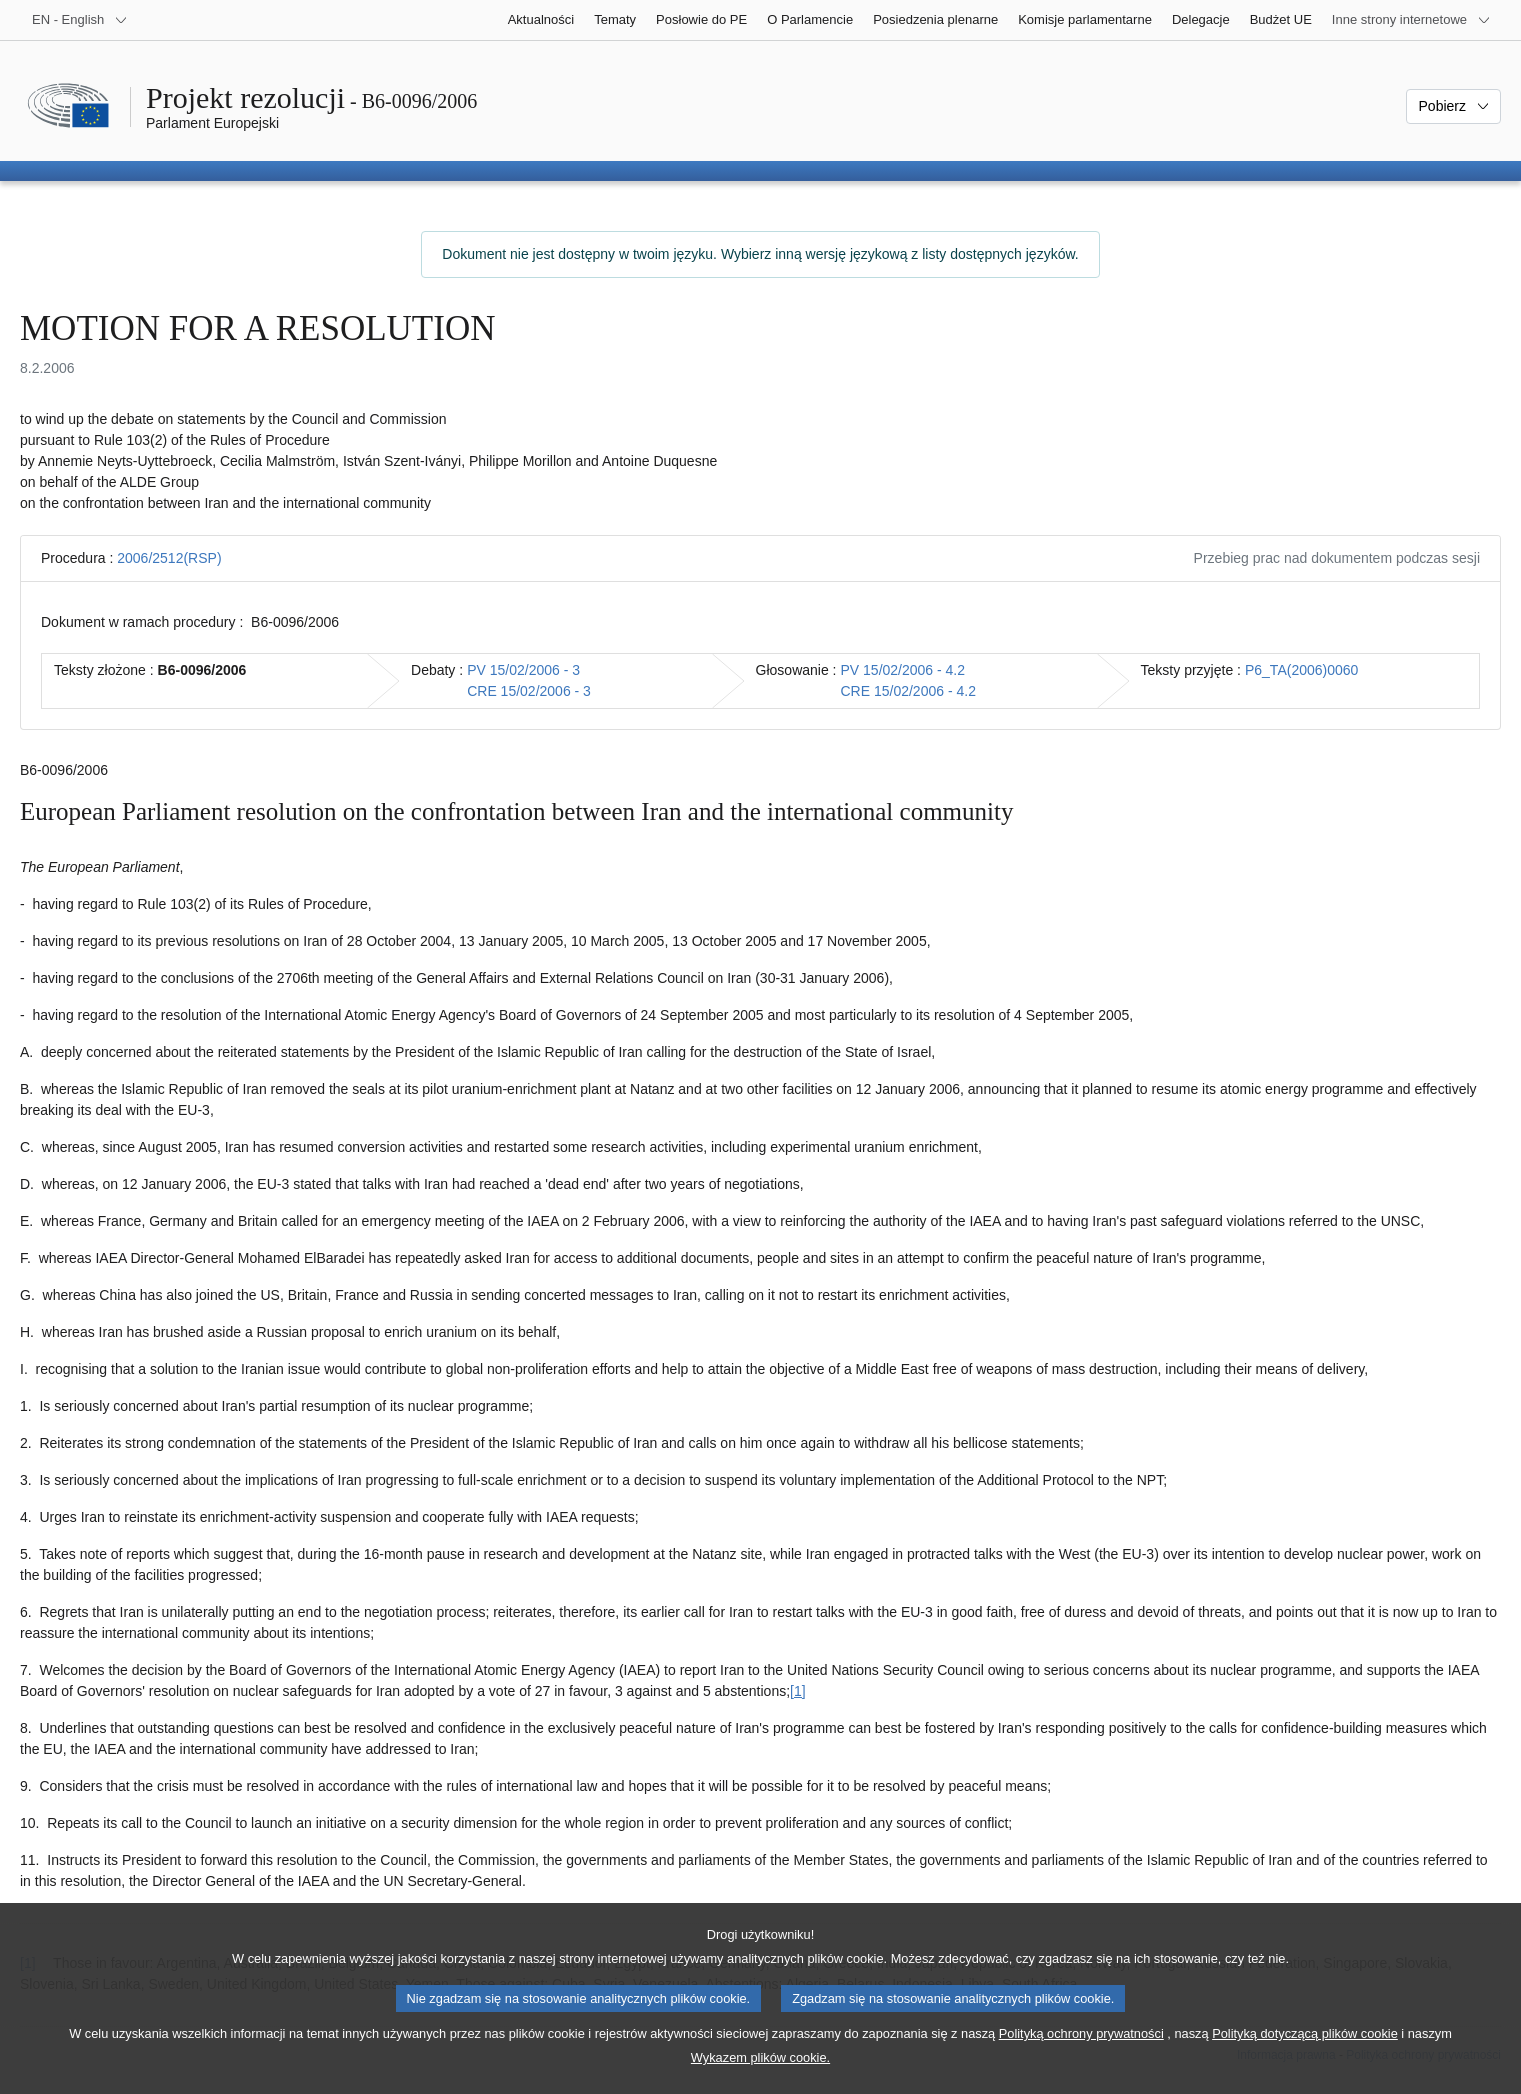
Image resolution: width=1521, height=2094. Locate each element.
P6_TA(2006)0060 (1301, 670)
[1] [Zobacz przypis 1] (798, 1691)
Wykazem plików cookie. (760, 2077)
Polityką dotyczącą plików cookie (1305, 2053)
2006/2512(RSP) (169, 558)
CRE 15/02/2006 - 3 (529, 691)
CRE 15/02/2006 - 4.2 (908, 691)
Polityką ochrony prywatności (1081, 2053)
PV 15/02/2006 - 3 (523, 670)
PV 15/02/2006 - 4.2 (903, 670)
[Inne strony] (1411, 20)
